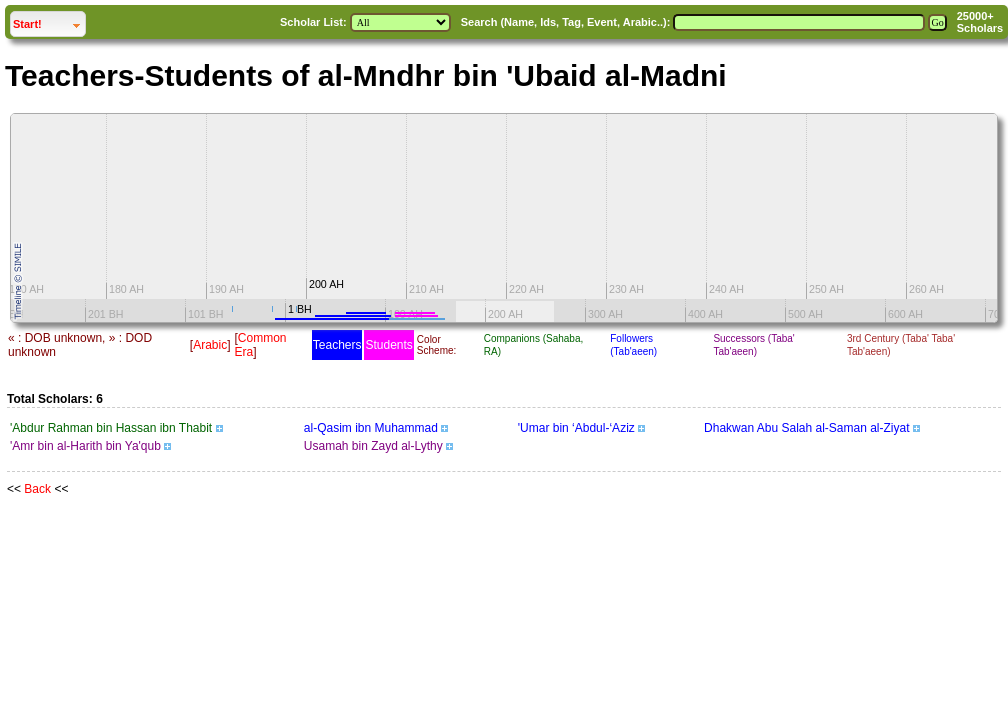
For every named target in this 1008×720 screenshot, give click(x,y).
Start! (49, 21)
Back (37, 489)
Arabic (210, 345)
